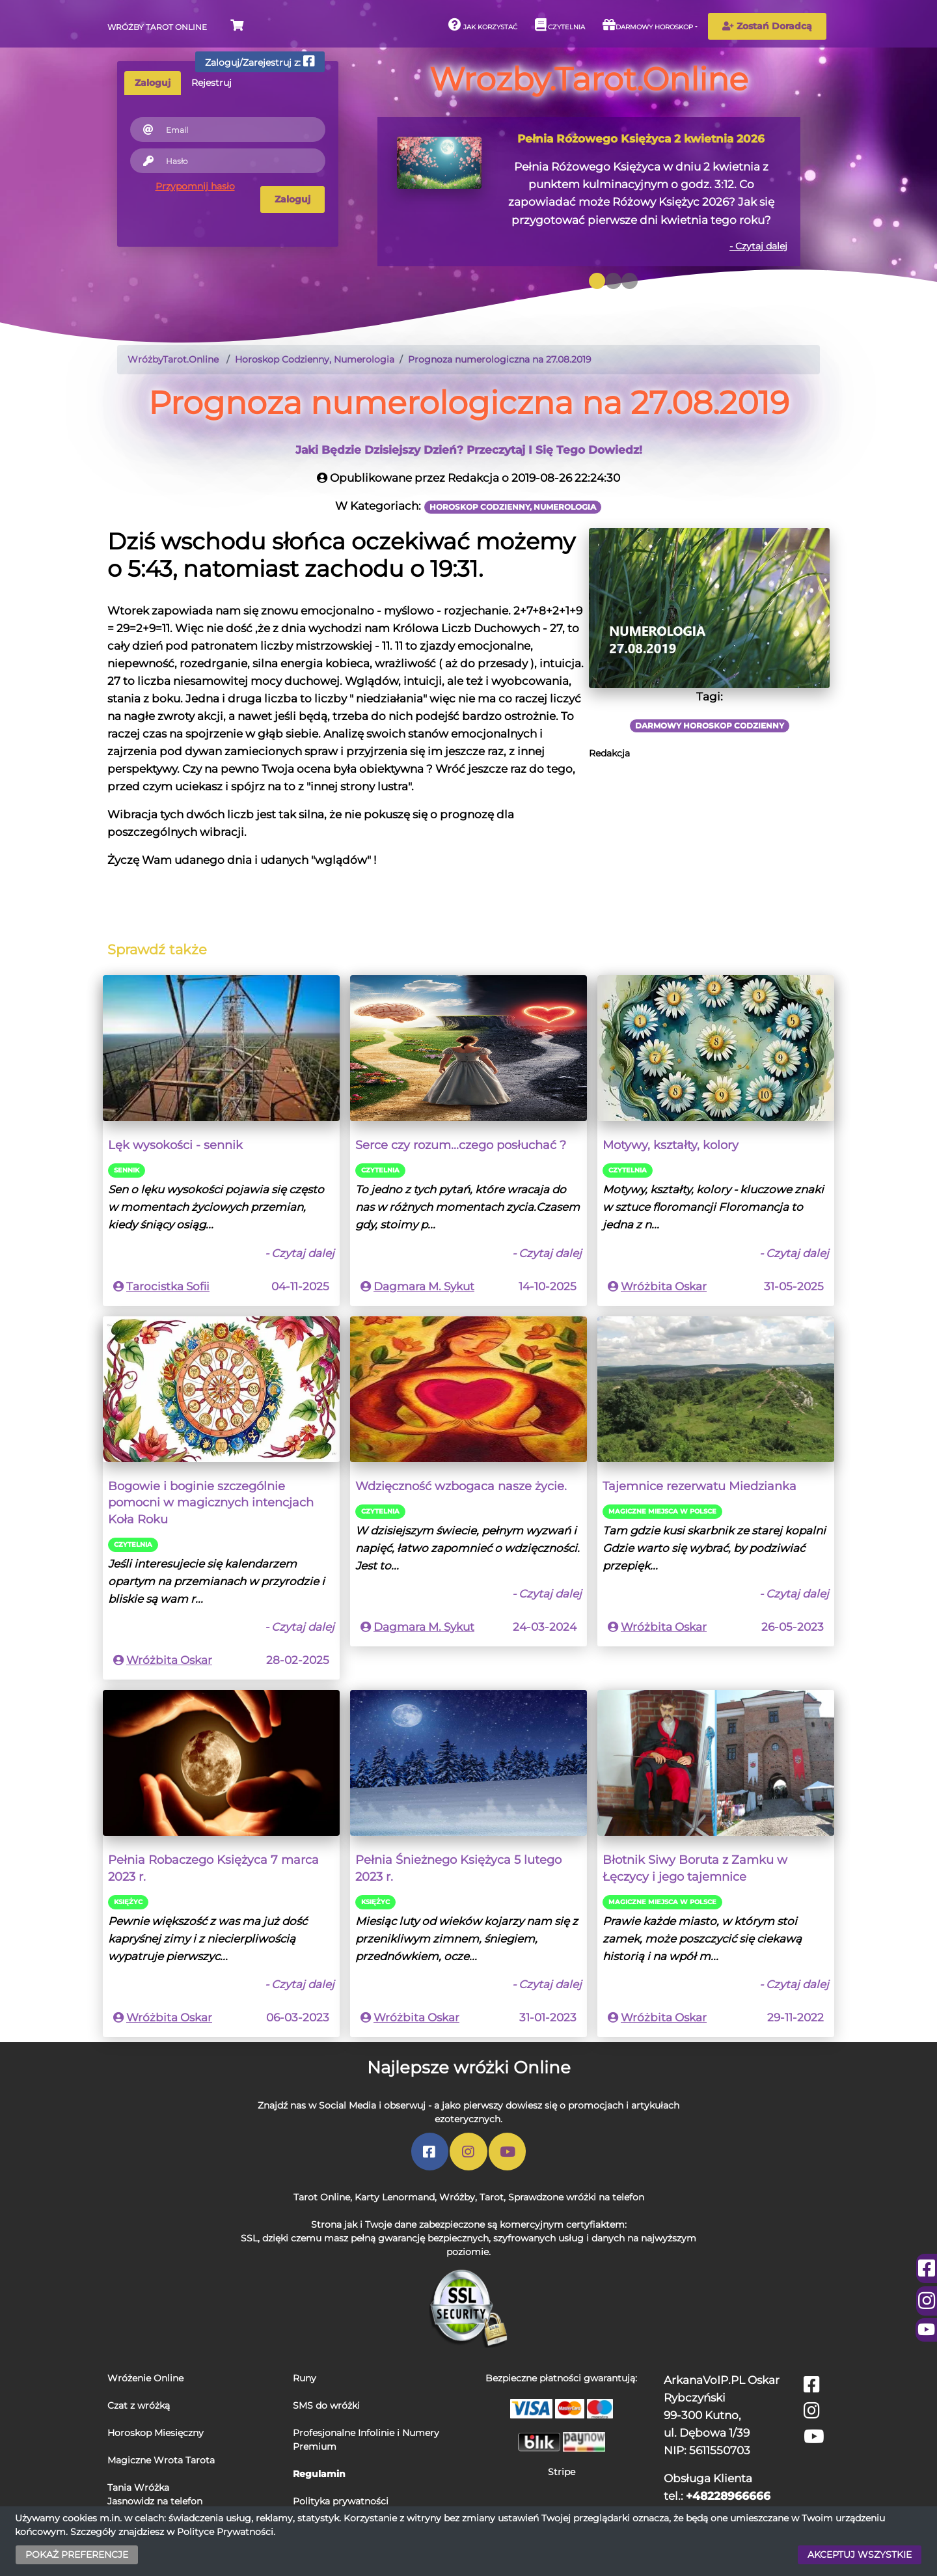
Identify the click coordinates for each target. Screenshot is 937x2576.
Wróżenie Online (145, 2378)
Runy (304, 2378)
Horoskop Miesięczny (155, 2433)
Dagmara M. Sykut (423, 1286)
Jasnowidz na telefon (154, 2501)
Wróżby (457, 2197)
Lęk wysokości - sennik (175, 1144)
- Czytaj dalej (758, 246)
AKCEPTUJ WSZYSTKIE (860, 2554)
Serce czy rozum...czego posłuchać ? (460, 1144)
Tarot (492, 2197)
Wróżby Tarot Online (157, 27)
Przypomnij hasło (195, 186)
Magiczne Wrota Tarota (161, 2460)
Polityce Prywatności (225, 2532)
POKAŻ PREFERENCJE (76, 2554)
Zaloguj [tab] (152, 83)
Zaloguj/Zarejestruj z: (260, 61)
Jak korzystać (482, 24)
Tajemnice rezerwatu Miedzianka (699, 1485)
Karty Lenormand (395, 2197)
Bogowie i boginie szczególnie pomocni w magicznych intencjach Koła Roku (211, 1502)
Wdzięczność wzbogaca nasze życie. (461, 1485)
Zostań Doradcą (767, 26)
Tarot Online (321, 2197)
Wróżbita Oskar (664, 1286)
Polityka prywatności (340, 2501)
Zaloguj (292, 199)
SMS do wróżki (326, 2405)
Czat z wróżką (138, 2405)
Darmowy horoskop (648, 24)
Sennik (126, 1170)
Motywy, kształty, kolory (671, 1144)
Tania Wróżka (138, 2487)
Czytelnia (560, 24)
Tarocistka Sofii (168, 1286)
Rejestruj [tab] (211, 83)
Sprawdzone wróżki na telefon (576, 2197)
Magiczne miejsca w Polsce (662, 1511)
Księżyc (128, 1902)
